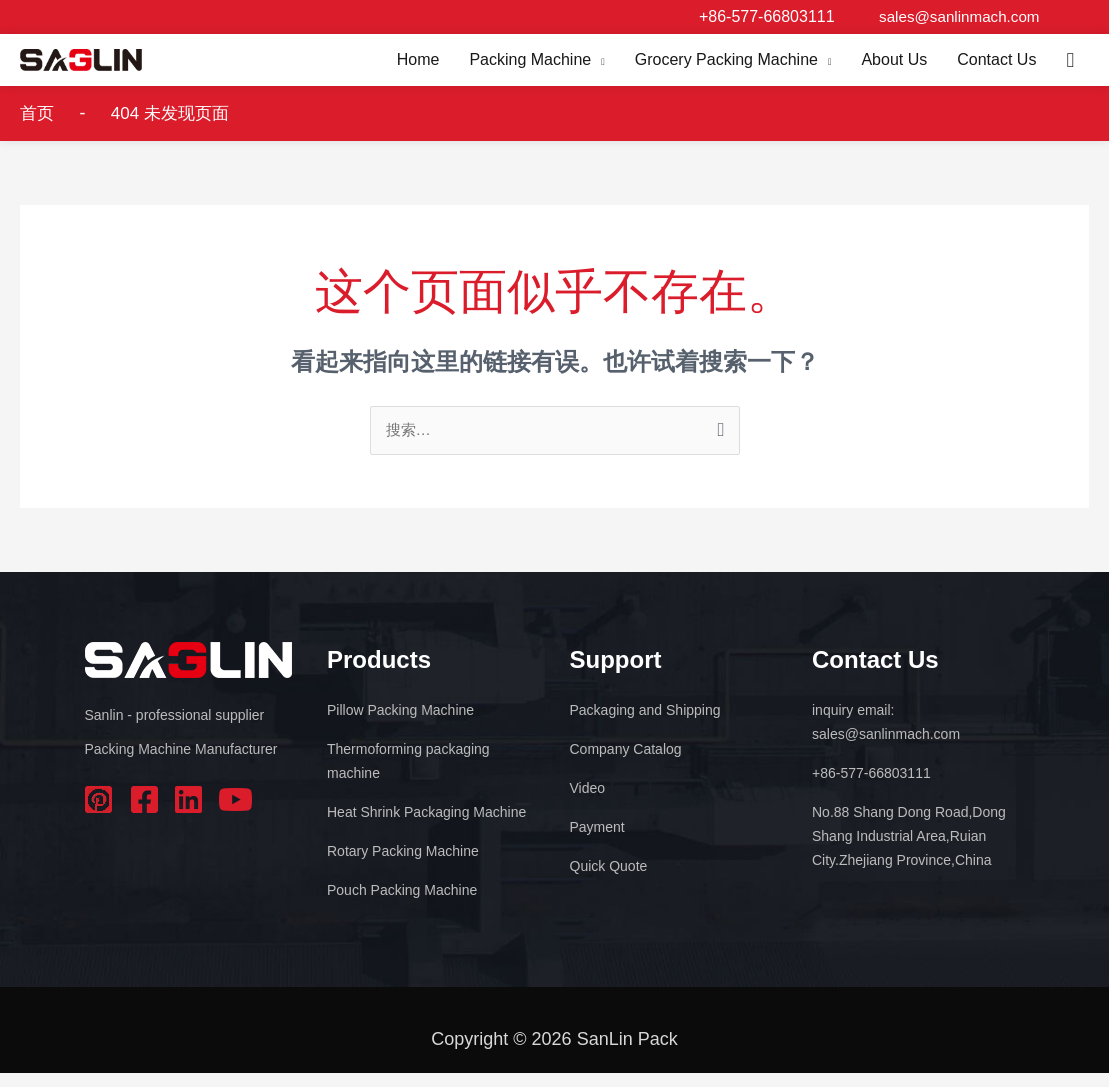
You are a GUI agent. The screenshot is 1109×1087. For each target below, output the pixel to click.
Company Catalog (626, 763)
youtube (235, 813)
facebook (145, 813)
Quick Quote (609, 880)
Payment (597, 841)
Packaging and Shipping (645, 724)
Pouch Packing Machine (402, 904)
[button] (1070, 66)
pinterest (101, 813)
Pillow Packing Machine (400, 724)
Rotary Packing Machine (403, 865)
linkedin (190, 813)
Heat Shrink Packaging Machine (426, 826)
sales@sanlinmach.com (954, 16)
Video (588, 802)
